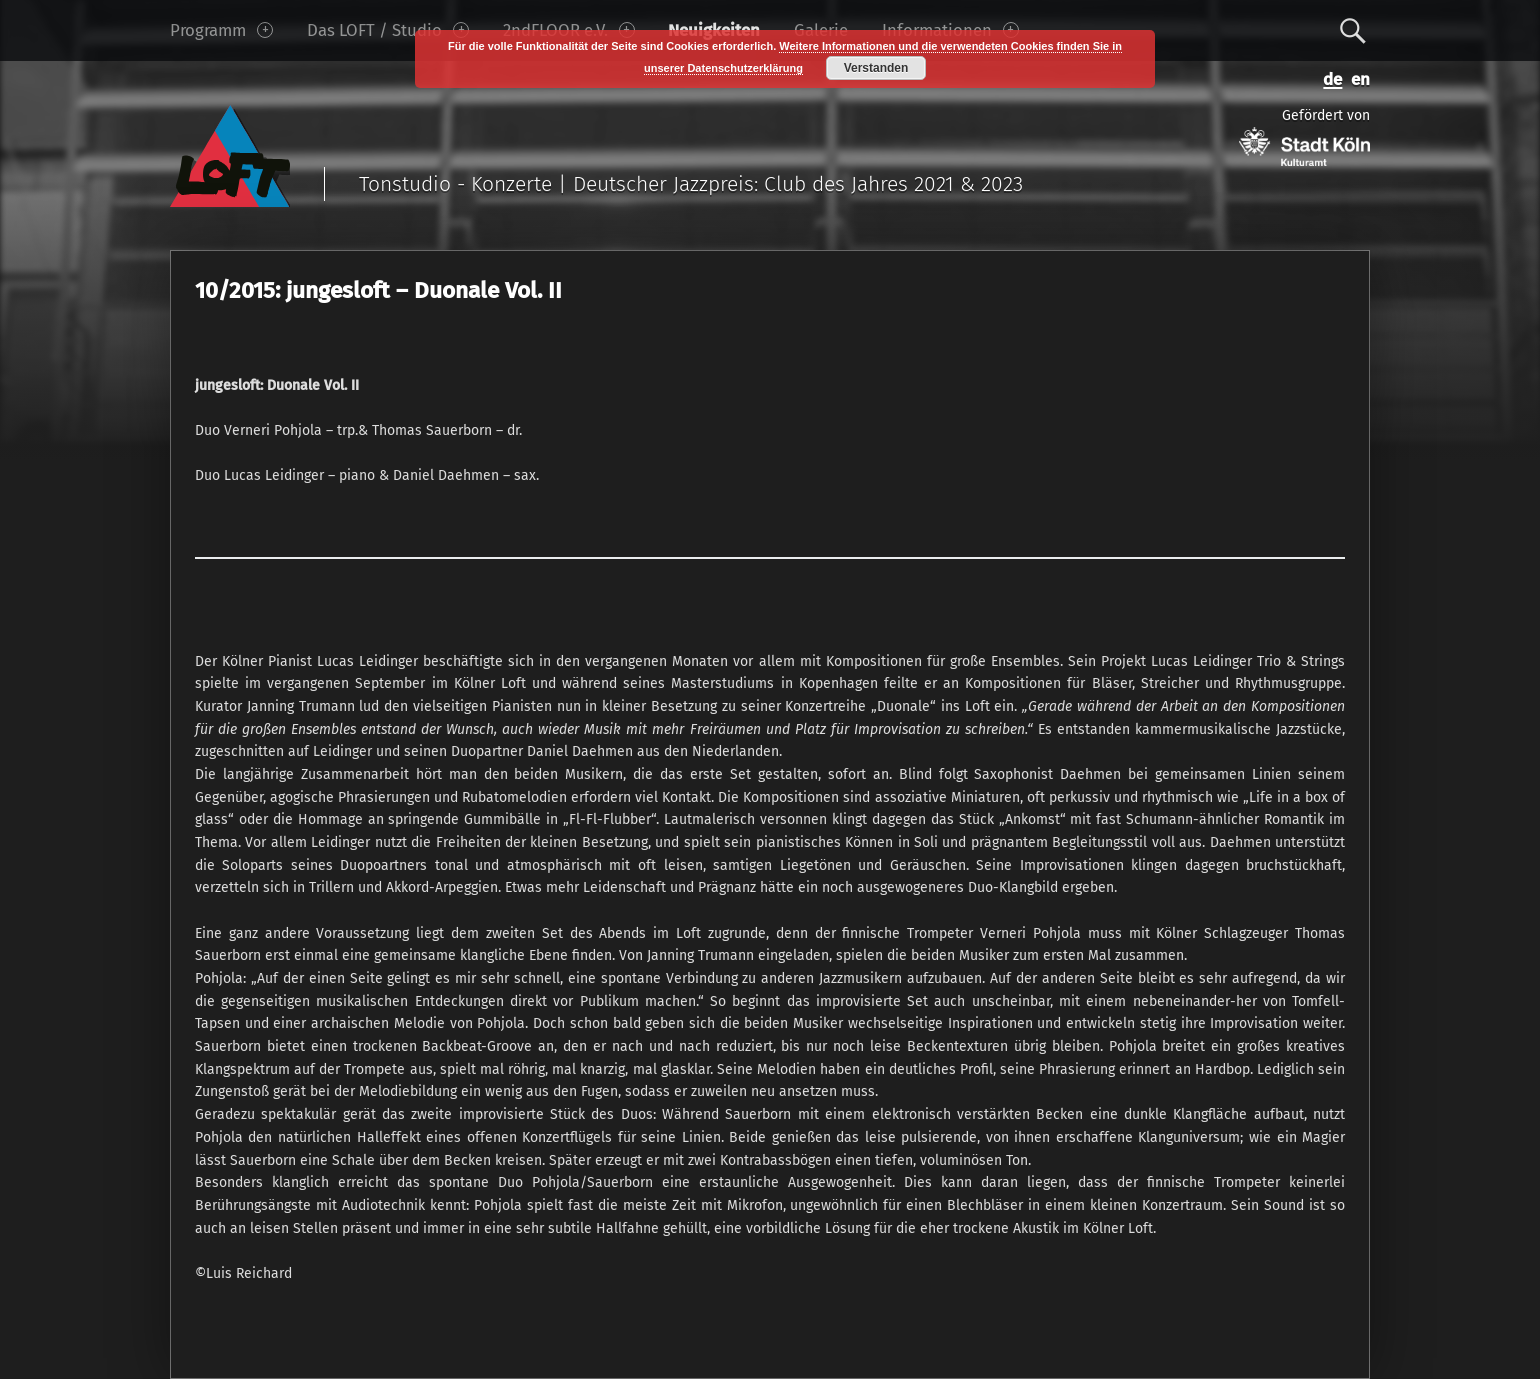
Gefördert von (1304, 136)
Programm (221, 30)
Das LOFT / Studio (388, 30)
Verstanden (876, 68)
